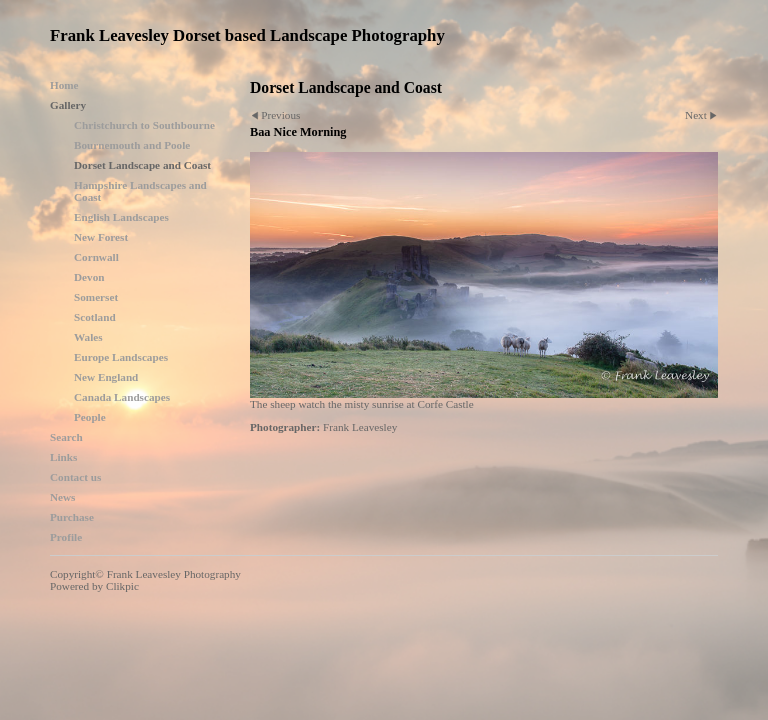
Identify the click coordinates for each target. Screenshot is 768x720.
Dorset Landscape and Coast (142, 165)
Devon (89, 277)
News (62, 497)
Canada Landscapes (122, 397)
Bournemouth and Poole (132, 145)
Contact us (75, 477)
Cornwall (96, 257)
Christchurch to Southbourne (144, 125)
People (90, 417)
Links (63, 457)
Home (64, 85)
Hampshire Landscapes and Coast (140, 191)
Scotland (95, 317)
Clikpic (122, 586)
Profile (66, 537)
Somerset (96, 297)
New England (106, 377)
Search (66, 437)
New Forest (101, 237)
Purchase (72, 517)
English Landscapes (121, 217)
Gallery (68, 105)
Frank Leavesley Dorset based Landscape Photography (247, 35)
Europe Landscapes (121, 357)
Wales (88, 337)
